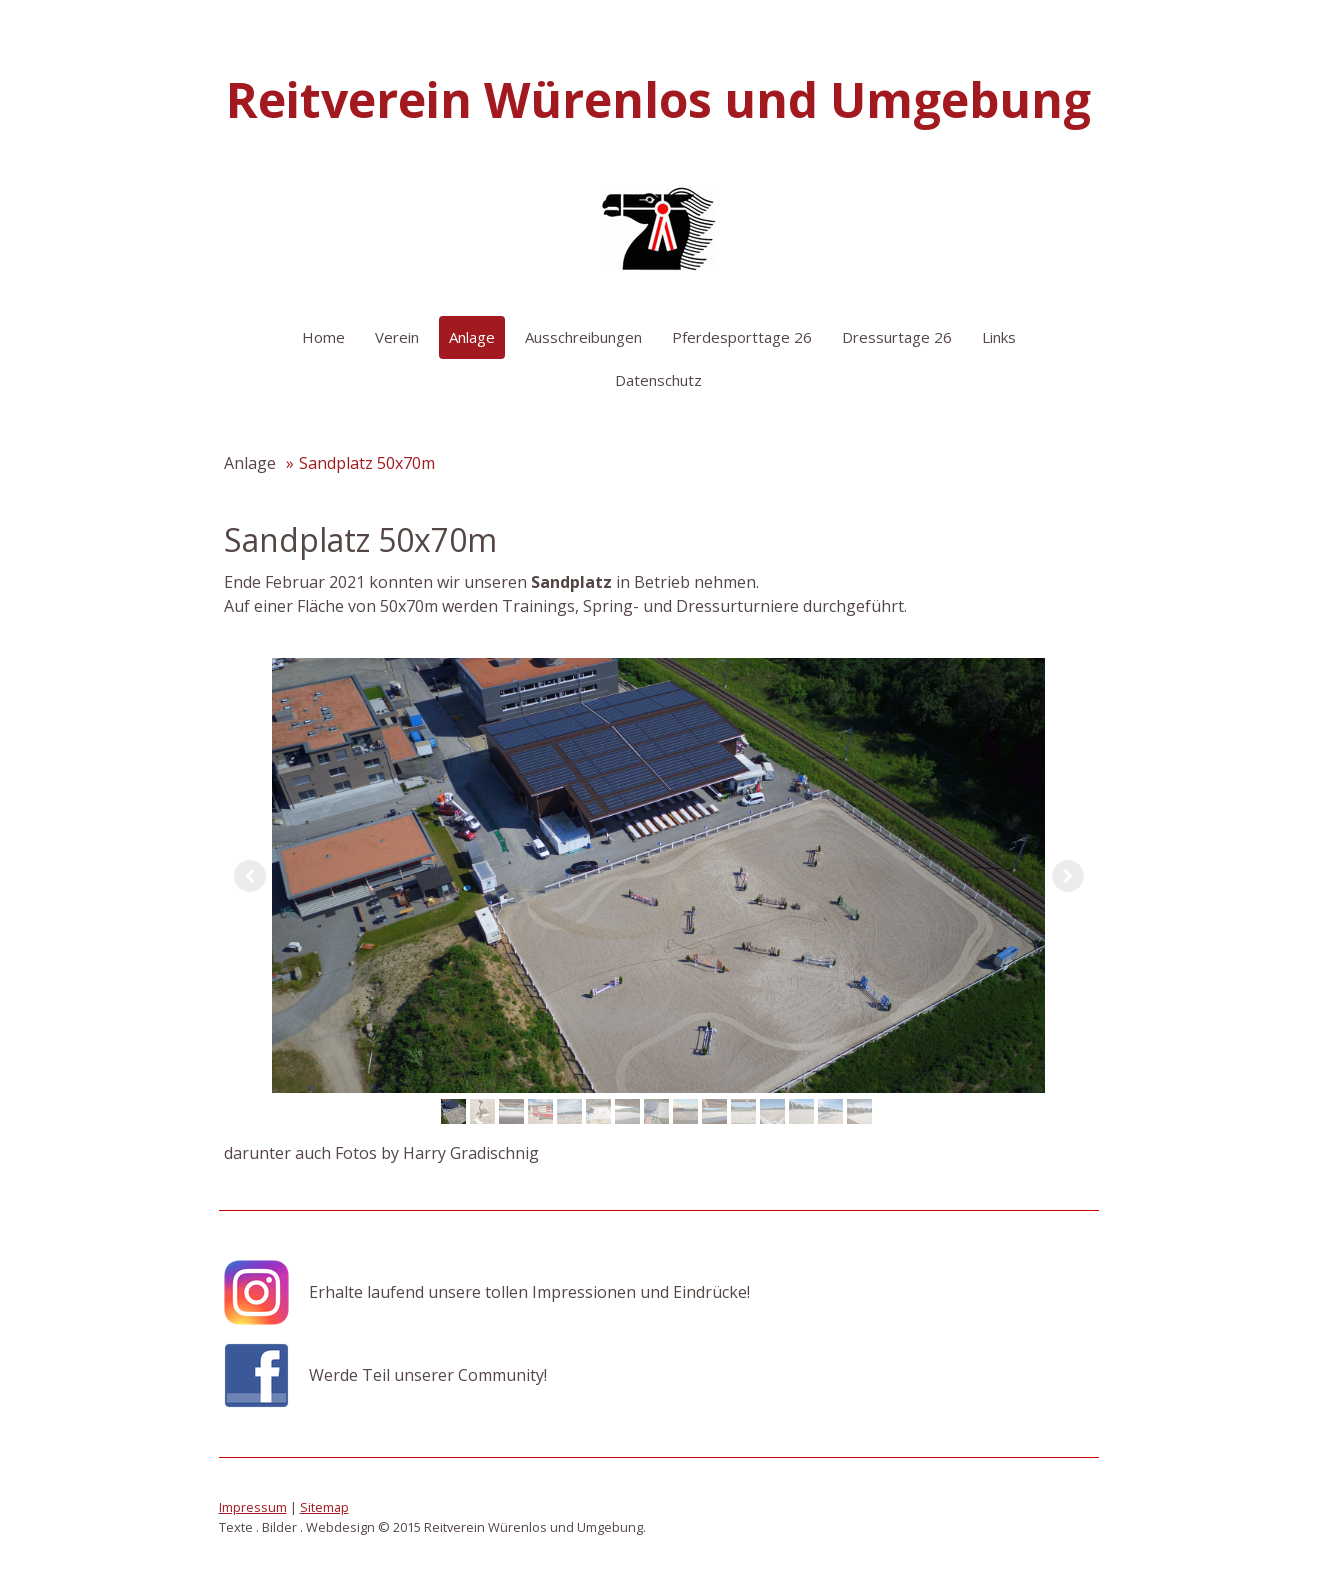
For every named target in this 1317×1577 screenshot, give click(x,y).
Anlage (472, 337)
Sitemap (324, 1507)
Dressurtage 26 (897, 337)
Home (323, 337)
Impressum (253, 1507)
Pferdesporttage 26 (742, 337)
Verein (397, 337)
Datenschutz (658, 380)
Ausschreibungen (583, 337)
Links (999, 337)
